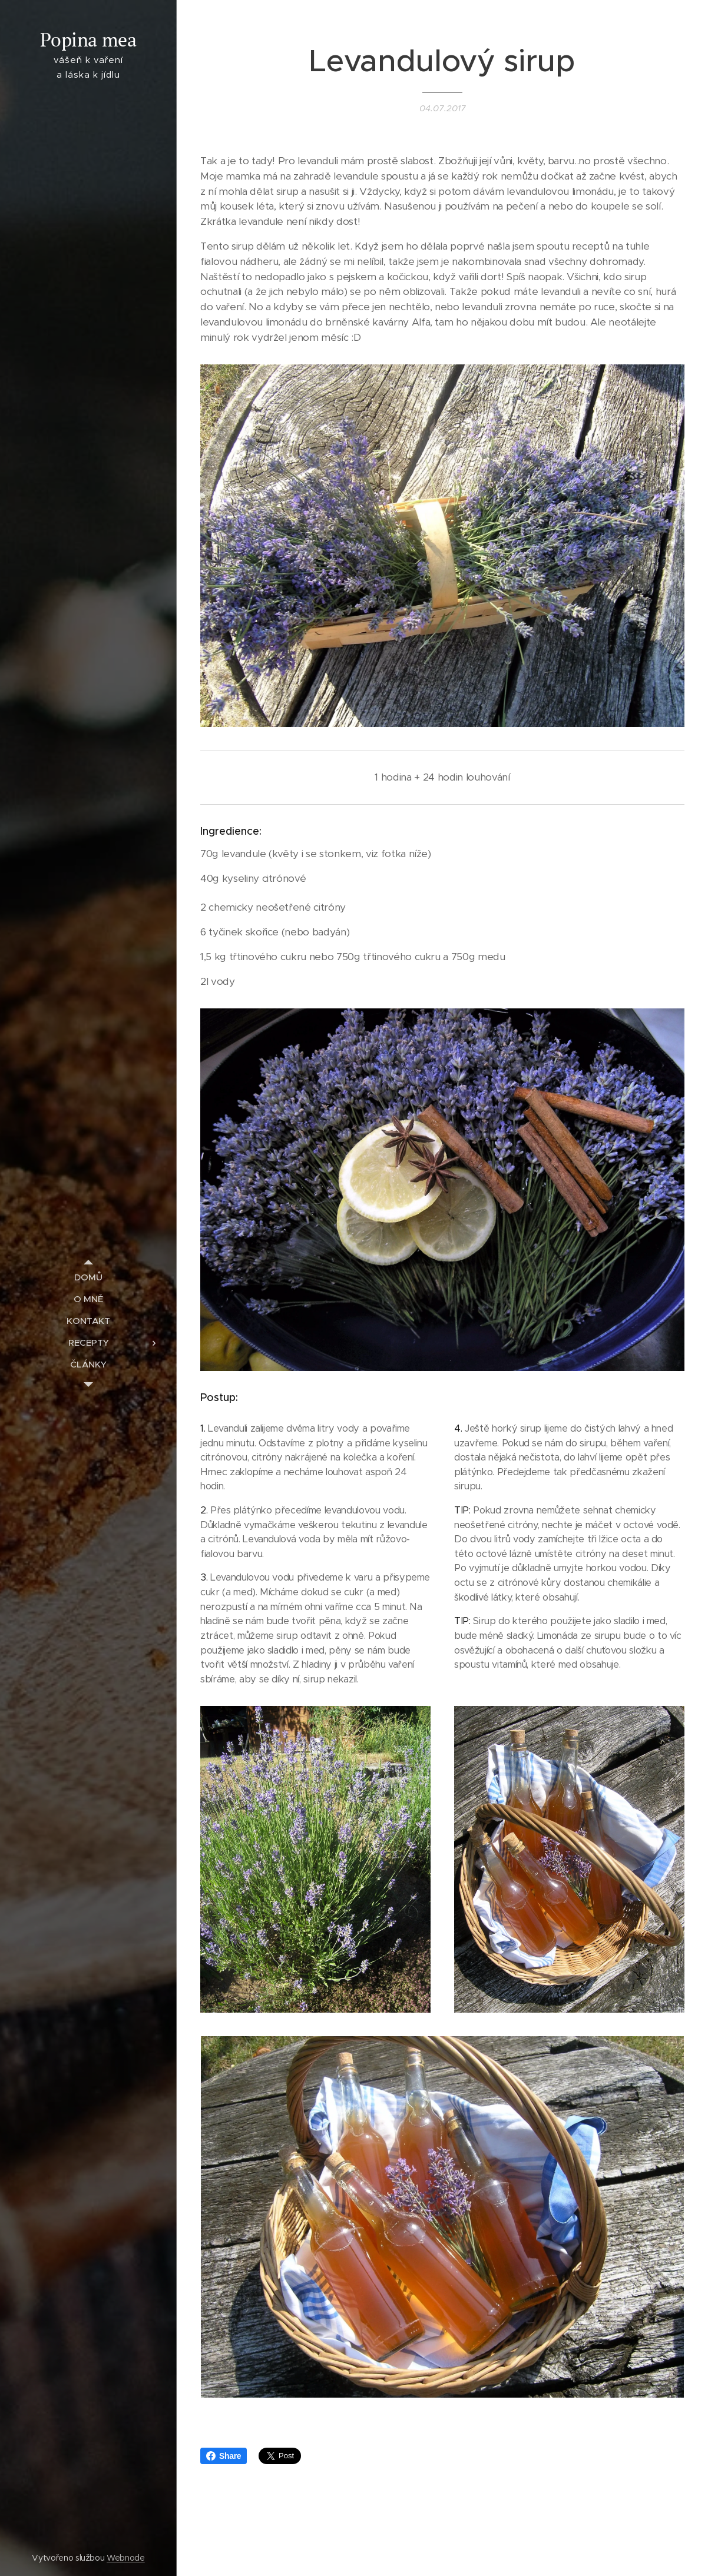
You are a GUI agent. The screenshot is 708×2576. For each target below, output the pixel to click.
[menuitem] (88, 1277)
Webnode (126, 2557)
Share (223, 2456)
